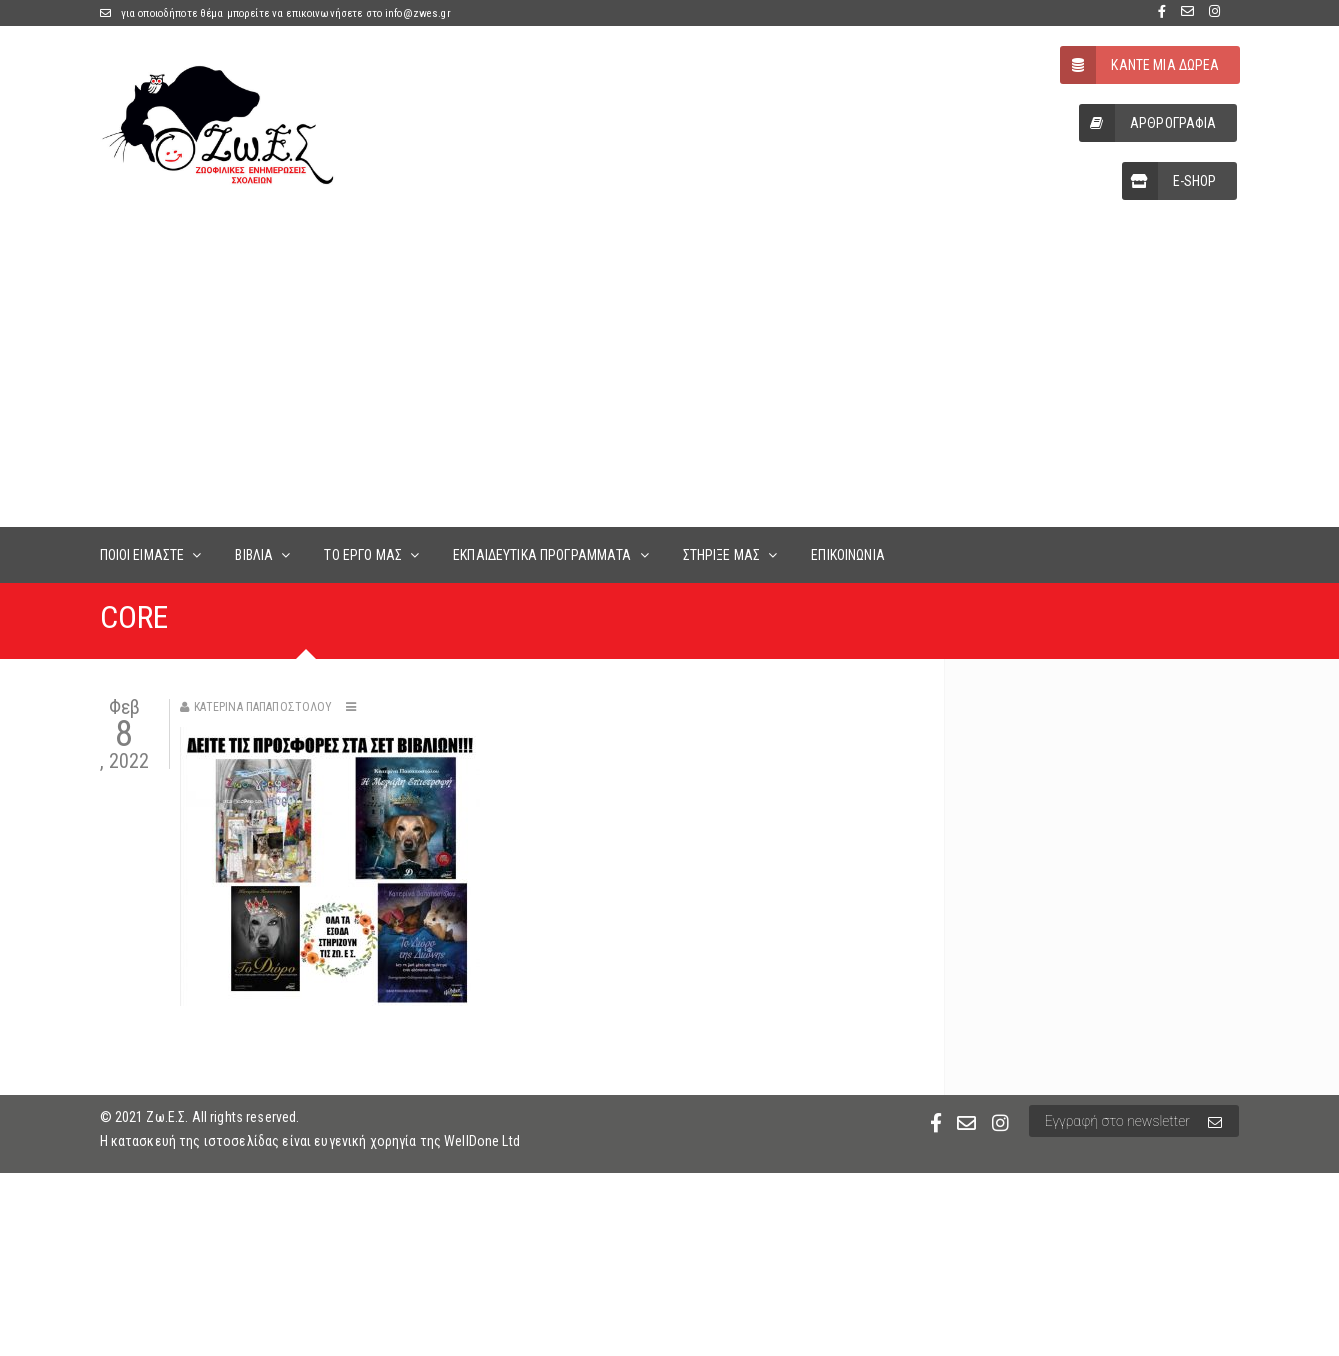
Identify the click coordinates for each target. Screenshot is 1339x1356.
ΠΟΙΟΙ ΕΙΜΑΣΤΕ (142, 555)
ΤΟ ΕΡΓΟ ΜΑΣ (363, 555)
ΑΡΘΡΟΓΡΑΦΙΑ (1148, 123)
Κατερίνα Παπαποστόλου (263, 707)
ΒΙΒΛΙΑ (254, 555)
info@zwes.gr (418, 13)
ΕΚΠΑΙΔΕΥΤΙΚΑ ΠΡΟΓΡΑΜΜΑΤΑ (542, 555)
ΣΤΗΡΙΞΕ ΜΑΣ (722, 555)
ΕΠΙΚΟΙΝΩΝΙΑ (848, 555)
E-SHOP (1169, 181)
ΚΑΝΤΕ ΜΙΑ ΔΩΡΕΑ (1139, 65)
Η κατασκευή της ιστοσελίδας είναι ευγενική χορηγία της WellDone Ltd (310, 1141)
